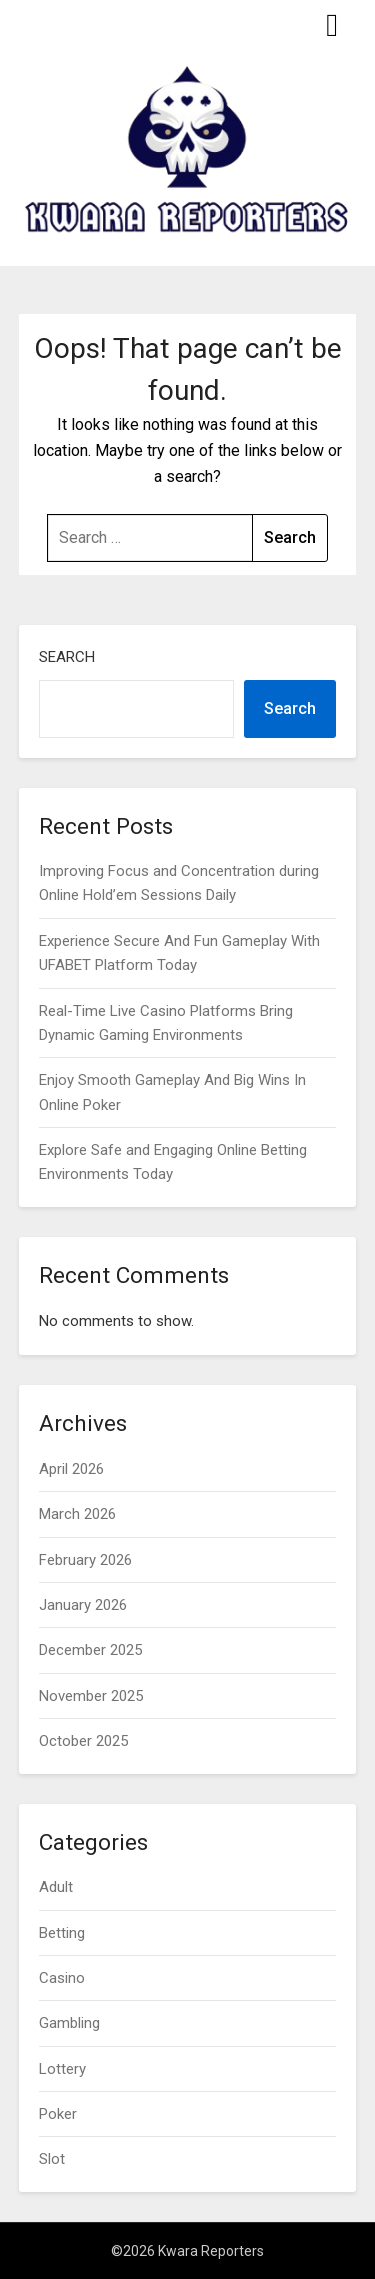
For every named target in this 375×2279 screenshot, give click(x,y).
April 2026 (71, 1469)
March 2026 (77, 1514)
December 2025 (90, 1650)
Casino (62, 1978)
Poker (58, 2114)
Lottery (62, 2069)
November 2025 (91, 1696)
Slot (52, 2159)
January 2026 (83, 1605)
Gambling (69, 2023)
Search (67, 657)
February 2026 (85, 1560)
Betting (62, 1933)
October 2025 (83, 1741)
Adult (56, 1887)
